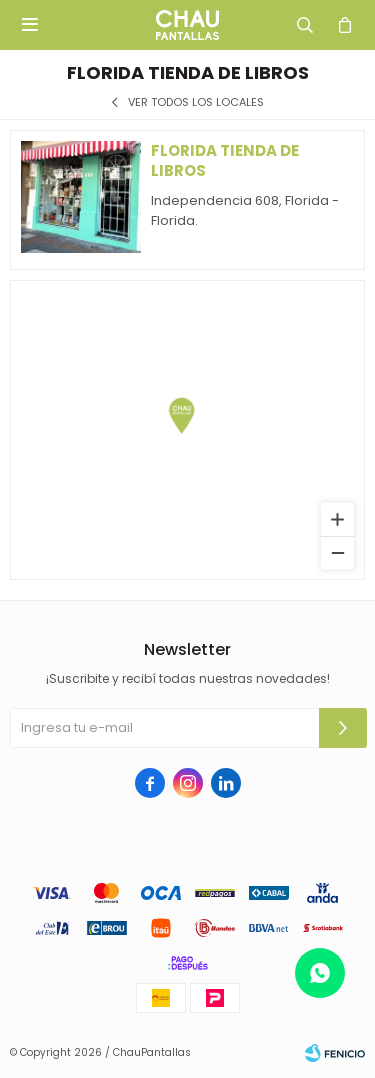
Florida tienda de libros (225, 160)
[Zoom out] (337, 552)
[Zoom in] (337, 519)
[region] (187, 430)
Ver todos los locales (196, 102)
